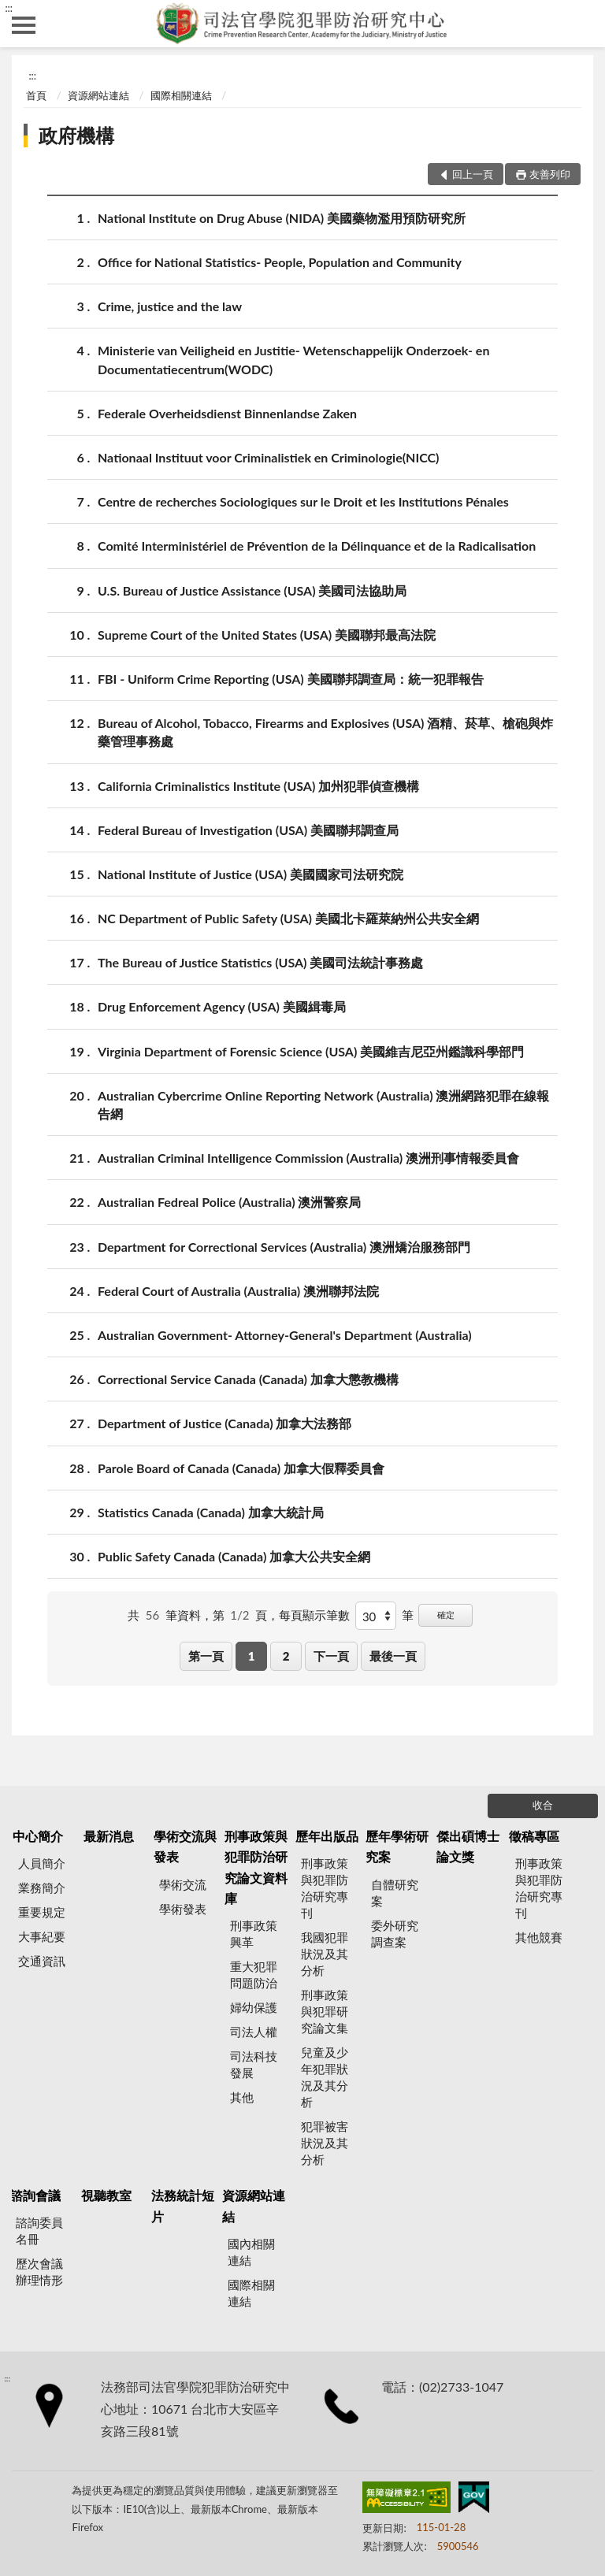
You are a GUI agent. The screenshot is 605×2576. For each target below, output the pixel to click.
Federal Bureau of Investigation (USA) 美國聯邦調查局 (248, 830)
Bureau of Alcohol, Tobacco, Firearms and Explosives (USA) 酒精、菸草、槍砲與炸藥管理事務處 (325, 731)
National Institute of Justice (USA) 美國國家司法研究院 (250, 874)
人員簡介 (41, 1863)
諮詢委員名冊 (39, 2230)
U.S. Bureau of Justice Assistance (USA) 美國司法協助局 (252, 590)
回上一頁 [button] (472, 174)
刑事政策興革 (253, 1933)
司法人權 (253, 2032)
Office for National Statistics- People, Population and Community (280, 262)
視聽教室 (106, 2195)
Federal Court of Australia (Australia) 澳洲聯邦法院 (238, 1291)
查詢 (581, 23)
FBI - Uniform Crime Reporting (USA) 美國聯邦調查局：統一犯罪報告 (291, 679)
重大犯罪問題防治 (253, 1974)
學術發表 (182, 1909)
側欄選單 (23, 25)
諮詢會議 (35, 2195)
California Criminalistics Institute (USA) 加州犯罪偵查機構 (258, 786)
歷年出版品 (326, 1835)
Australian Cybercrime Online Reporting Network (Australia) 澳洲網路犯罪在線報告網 (323, 1103)
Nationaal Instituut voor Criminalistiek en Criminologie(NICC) (268, 457)
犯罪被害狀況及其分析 (324, 2142)
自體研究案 (394, 1892)
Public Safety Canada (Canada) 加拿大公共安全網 (234, 1556)
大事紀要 (41, 1936)
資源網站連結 (98, 95)
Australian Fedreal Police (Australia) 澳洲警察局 (229, 1202)
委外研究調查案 (394, 1933)
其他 (242, 2097)
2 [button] (286, 1656)
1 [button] (251, 1656)
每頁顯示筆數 (314, 1615)
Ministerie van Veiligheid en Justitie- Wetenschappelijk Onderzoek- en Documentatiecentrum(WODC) (293, 358)
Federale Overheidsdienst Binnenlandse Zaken (227, 413)
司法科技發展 (253, 2064)
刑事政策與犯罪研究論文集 (324, 2011)
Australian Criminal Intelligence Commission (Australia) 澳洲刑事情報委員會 (308, 1158)
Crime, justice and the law (170, 306)
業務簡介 (41, 1887)
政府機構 (76, 135)
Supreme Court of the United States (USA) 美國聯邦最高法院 (267, 634)
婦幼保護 (253, 2007)
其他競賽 (538, 1937)
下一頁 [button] (331, 1656)
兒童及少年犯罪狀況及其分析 (324, 2077)
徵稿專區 (534, 1835)
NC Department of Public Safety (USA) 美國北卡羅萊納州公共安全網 (288, 918)
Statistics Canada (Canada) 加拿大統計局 (211, 1512)
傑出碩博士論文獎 (467, 1846)
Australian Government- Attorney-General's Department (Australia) (285, 1335)
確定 (446, 1614)
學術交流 (182, 1884)
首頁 (36, 95)
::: (9, 8)
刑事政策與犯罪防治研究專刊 (324, 1888)
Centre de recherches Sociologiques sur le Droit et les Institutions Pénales (303, 501)
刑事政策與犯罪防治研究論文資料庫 (256, 1867)
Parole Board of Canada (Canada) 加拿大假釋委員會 (241, 1468)
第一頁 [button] (206, 1656)
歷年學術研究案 (397, 1846)
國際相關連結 (181, 95)
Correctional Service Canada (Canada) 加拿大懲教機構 (248, 1379)
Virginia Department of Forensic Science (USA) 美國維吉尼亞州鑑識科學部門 (311, 1051)
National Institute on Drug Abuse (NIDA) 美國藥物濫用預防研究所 (282, 218)
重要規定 (41, 1912)
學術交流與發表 (185, 1846)
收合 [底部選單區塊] (543, 1804)
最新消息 (109, 1835)
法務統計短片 (182, 2205)
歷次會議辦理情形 (39, 2271)
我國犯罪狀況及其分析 (324, 1953)
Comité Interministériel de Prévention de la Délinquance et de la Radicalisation (317, 545)
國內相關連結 (251, 2251)
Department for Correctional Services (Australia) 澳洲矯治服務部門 (284, 1247)
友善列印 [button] (549, 174)
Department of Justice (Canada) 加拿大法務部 (224, 1423)
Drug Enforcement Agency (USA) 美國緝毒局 (222, 1006)
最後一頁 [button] (393, 1656)
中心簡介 (38, 1835)
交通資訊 (41, 1961)
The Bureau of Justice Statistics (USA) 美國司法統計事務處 (260, 962)
